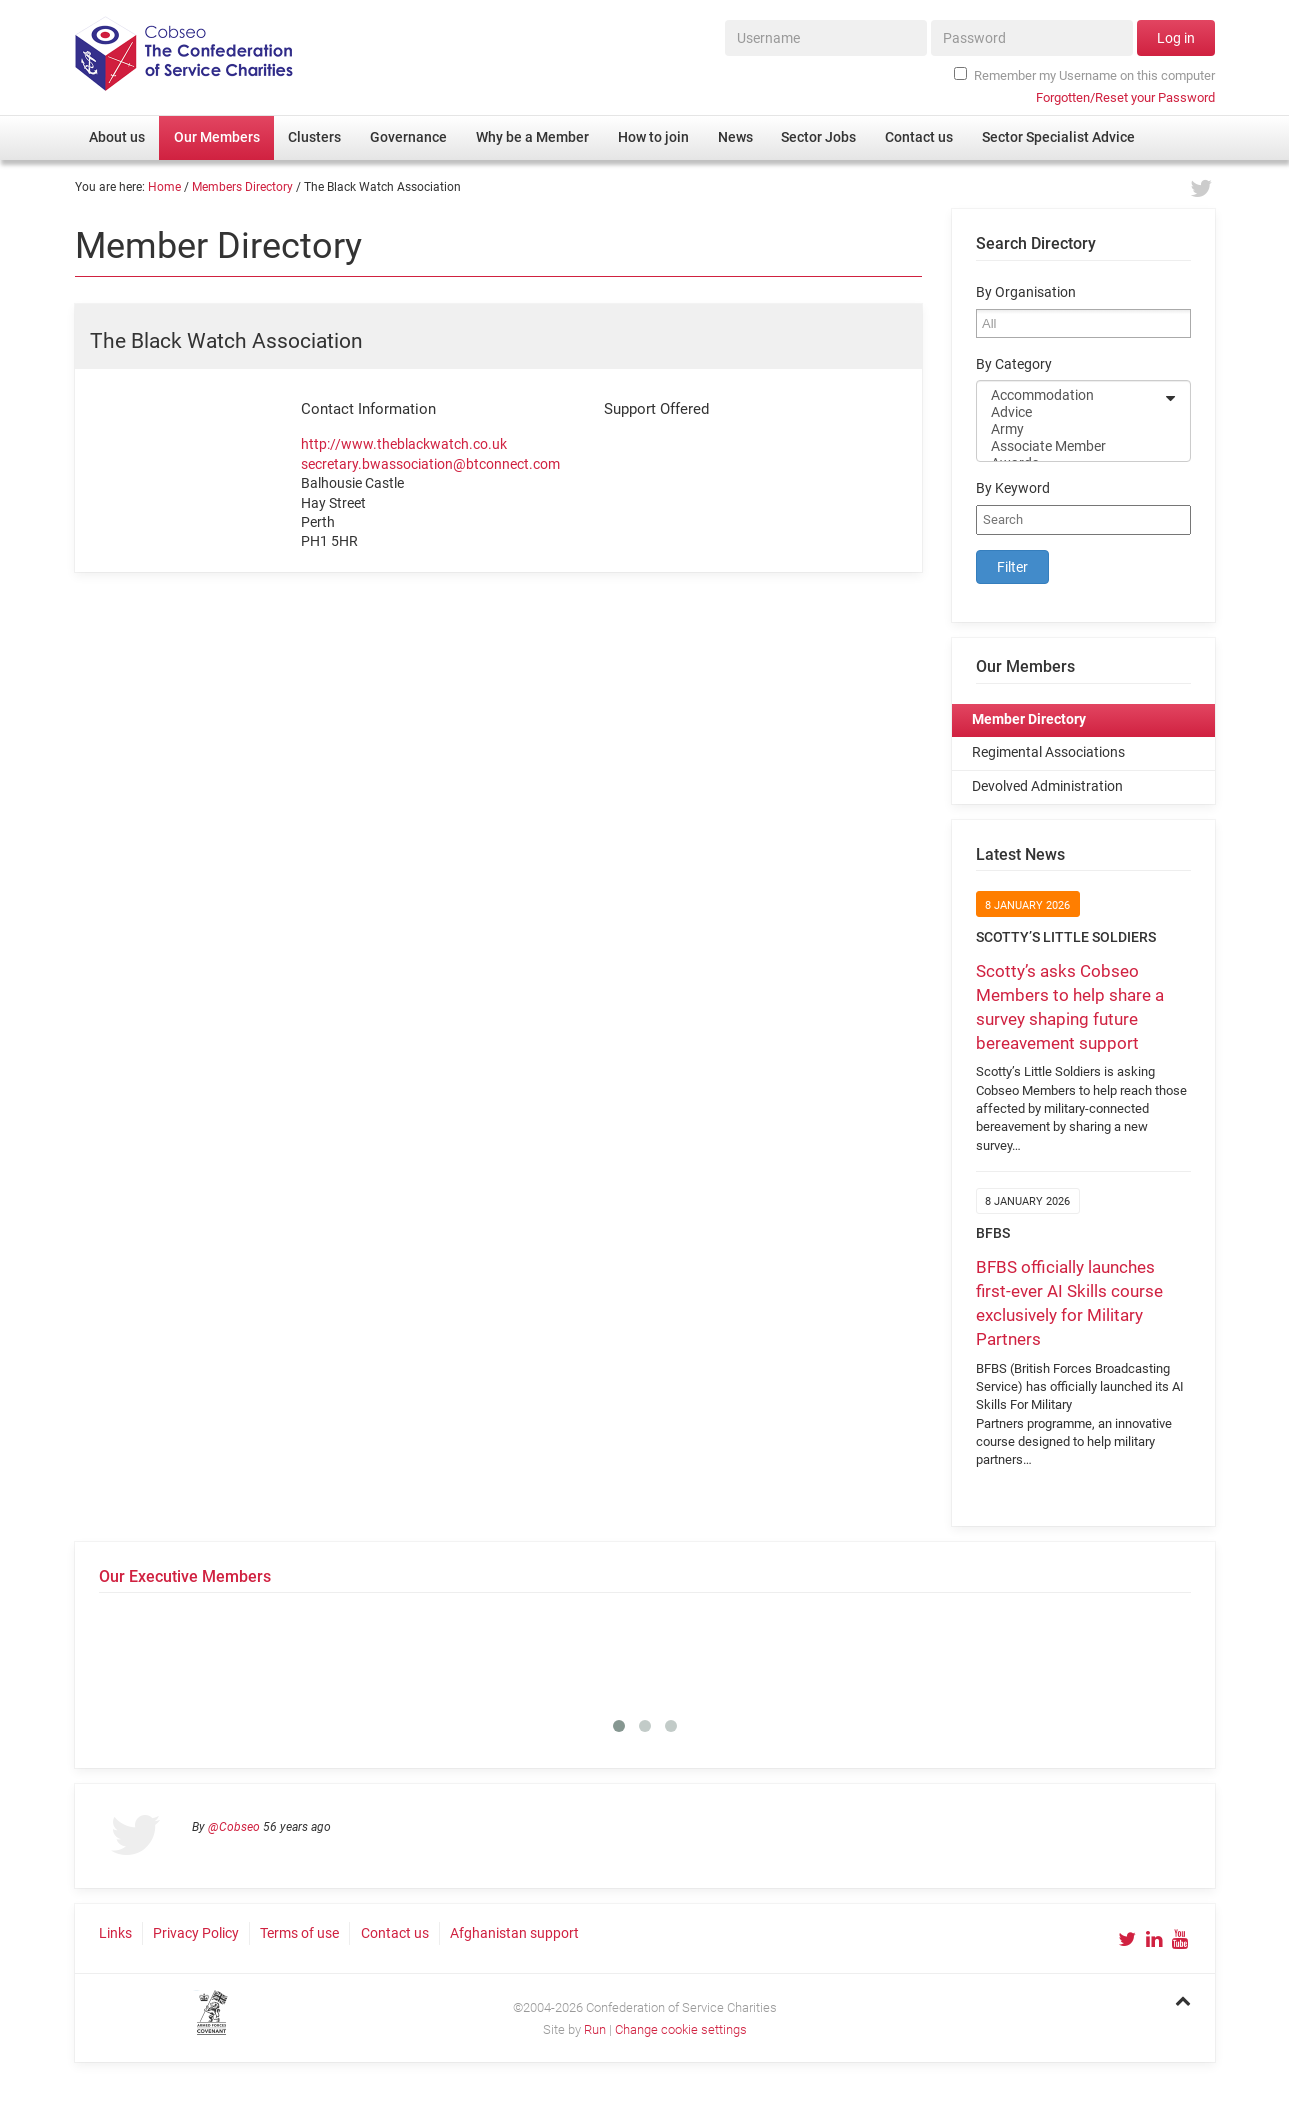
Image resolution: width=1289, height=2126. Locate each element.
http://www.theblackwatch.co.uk (404, 444)
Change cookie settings (681, 2029)
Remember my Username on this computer (1084, 75)
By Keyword (1013, 488)
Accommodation (1070, 395)
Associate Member (1070, 446)
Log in (1176, 38)
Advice (1070, 412)
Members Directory (242, 187)
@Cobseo (234, 1827)
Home (164, 187)
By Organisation (1026, 292)
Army (1070, 429)
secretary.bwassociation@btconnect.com (430, 464)
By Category (1014, 364)
